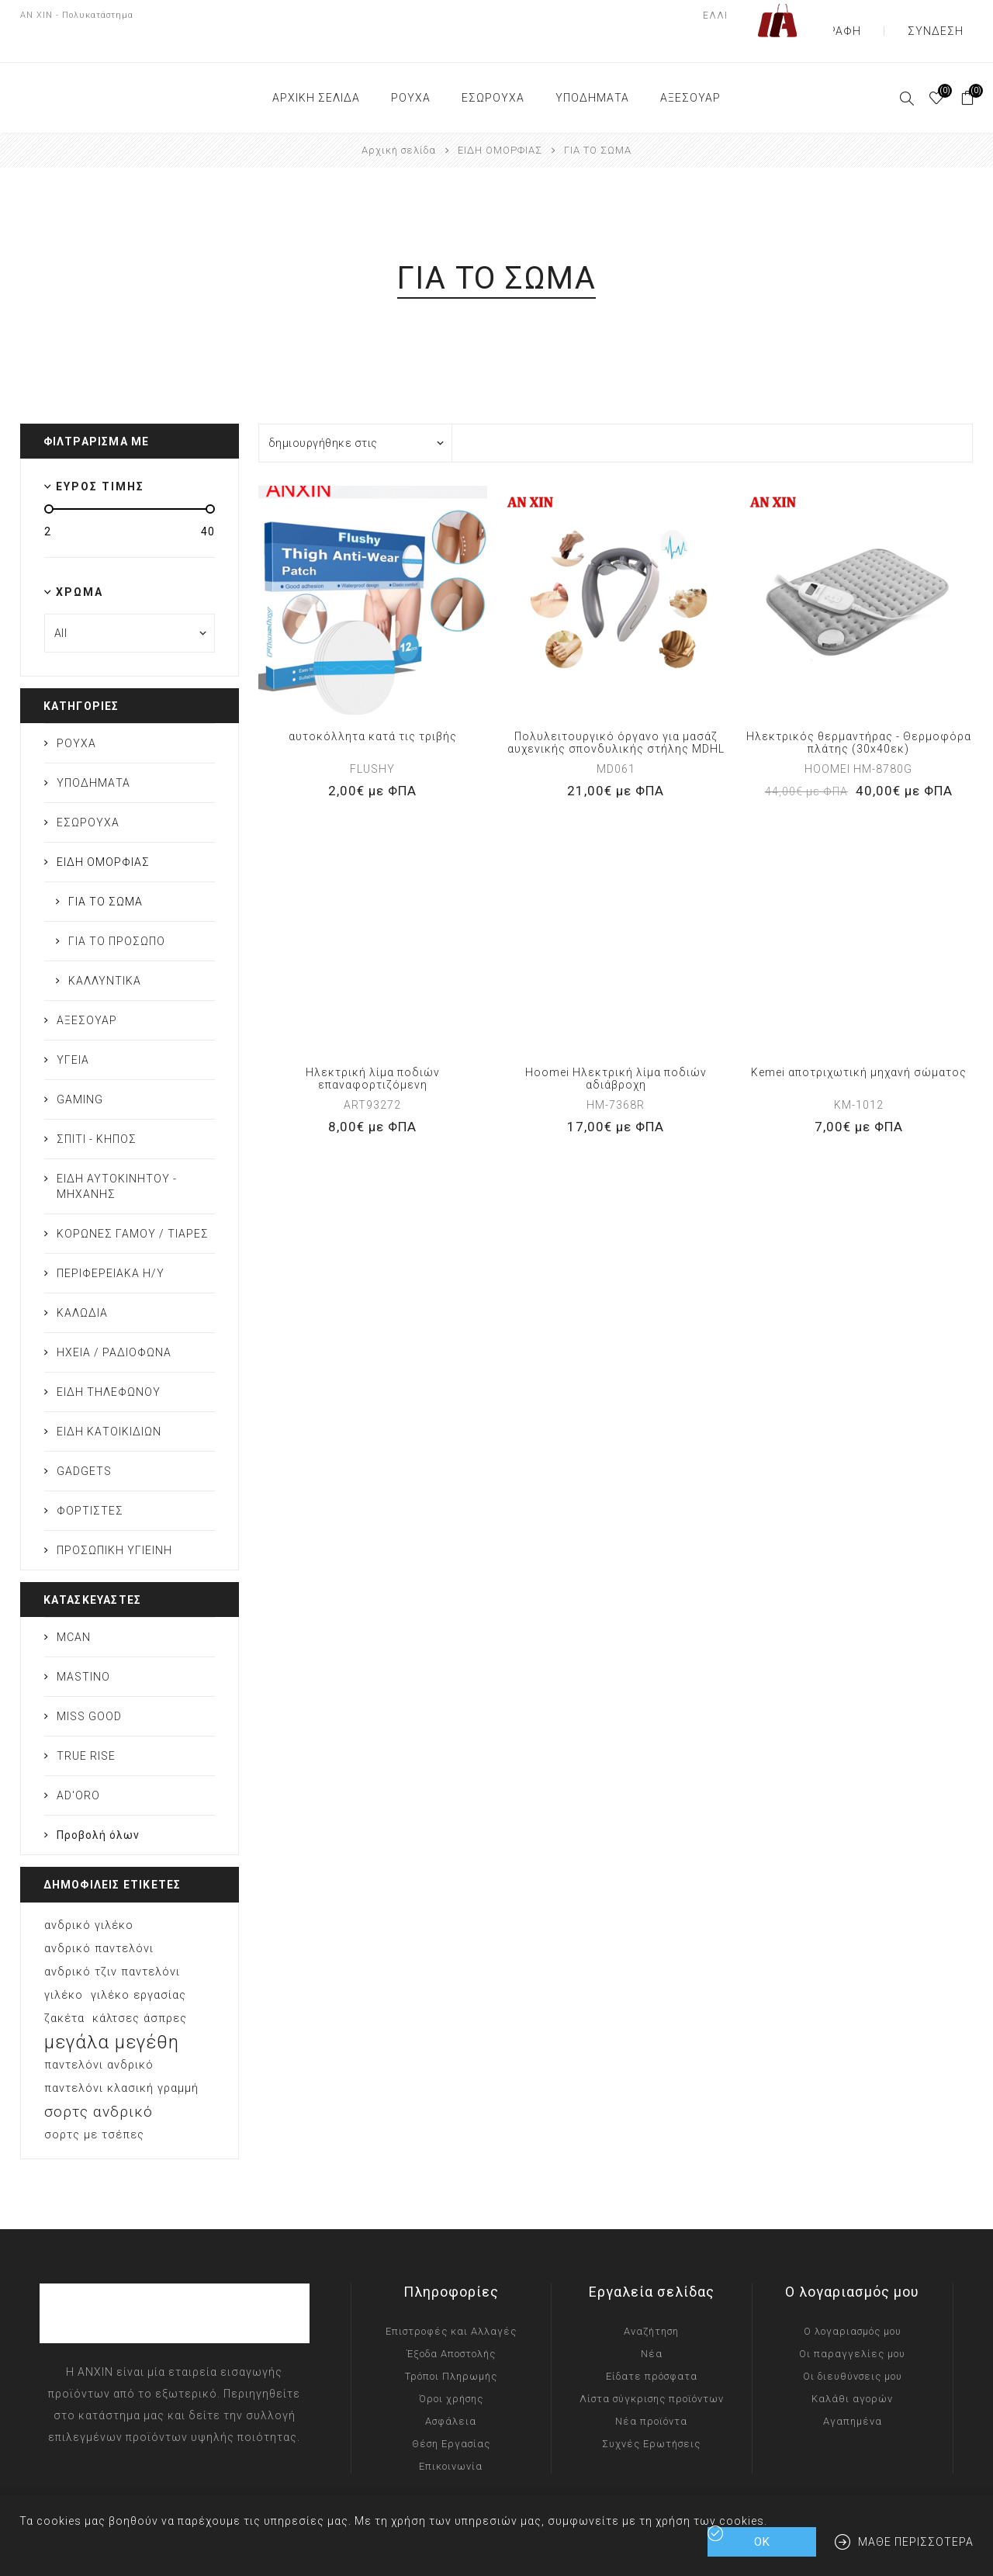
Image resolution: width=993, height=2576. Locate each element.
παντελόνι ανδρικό (99, 2034)
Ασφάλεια (450, 2390)
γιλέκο (63, 1964)
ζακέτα (64, 1987)
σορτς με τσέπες (94, 2103)
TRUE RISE (86, 1725)
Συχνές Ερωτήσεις (651, 2412)
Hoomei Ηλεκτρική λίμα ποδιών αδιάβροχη (616, 1047)
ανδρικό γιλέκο (88, 1894)
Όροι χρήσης (451, 2367)
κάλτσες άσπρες (139, 1987)
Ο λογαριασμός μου (852, 2300)
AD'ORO (78, 1764)
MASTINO (83, 1645)
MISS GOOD (89, 1685)
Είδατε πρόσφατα (651, 2345)
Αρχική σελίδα (399, 119)
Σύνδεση (948, 15)
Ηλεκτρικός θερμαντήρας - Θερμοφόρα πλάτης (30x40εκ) (858, 711)
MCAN (74, 1606)
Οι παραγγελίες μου (852, 2322)
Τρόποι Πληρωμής (451, 2345)
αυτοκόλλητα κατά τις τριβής (373, 705)
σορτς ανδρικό (98, 2081)
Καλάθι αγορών (852, 2367)
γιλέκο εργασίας (138, 1964)
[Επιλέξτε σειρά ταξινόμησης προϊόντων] (355, 412)
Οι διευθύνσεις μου (852, 2345)
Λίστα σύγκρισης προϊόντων (652, 2367)
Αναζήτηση (651, 2300)
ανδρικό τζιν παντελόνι (112, 1941)
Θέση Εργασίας (451, 2412)
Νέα (652, 2322)
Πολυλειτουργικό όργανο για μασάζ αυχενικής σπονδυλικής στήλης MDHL (616, 711)
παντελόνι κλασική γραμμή (121, 2057)
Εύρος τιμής (100, 455)
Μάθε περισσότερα (916, 2542)
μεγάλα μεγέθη (111, 2011)
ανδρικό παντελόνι (99, 1917)
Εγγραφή (873, 15)
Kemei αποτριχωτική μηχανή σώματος (859, 1041)
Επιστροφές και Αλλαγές (451, 2300)
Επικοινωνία (451, 2435)
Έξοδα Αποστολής (451, 2322)
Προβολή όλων (98, 1804)
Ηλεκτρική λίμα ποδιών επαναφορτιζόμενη (373, 1047)
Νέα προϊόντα (651, 2390)
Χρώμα (79, 561)
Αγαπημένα (852, 2390)
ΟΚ (762, 2542)
